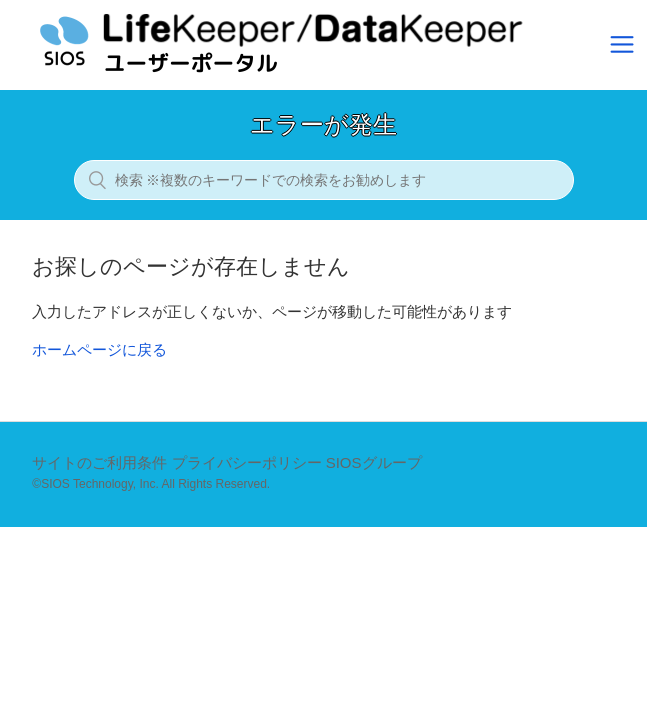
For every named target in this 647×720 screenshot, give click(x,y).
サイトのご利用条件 (99, 462)
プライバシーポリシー (247, 462)
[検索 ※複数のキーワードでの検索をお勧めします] (324, 180)
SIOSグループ (374, 462)
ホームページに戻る (99, 349)
